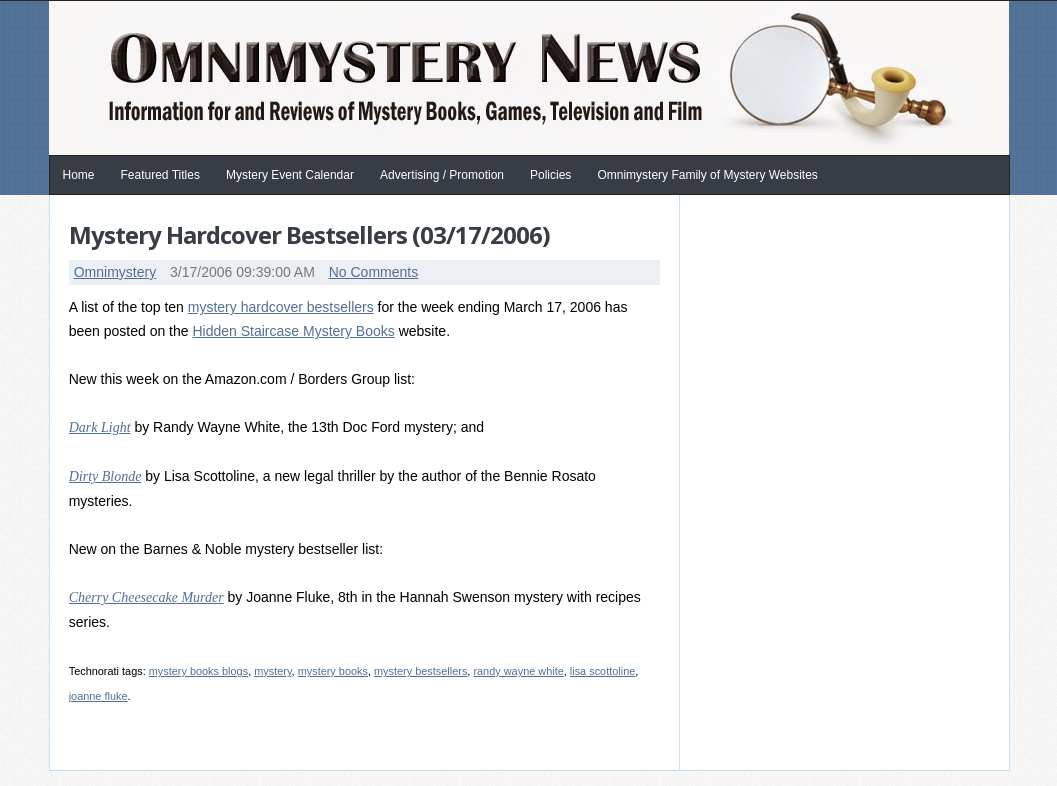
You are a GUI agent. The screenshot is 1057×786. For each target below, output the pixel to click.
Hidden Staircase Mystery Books (293, 331)
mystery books (333, 671)
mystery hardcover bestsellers (281, 307)
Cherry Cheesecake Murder (146, 597)
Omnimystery (115, 272)
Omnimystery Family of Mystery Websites (707, 175)
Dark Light (100, 427)
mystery (272, 671)
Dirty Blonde (105, 476)
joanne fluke (98, 696)
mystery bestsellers (420, 671)
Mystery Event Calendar (290, 175)
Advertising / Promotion (442, 175)
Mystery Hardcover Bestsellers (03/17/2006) (309, 234)
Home (79, 175)
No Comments (373, 272)
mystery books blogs (198, 671)
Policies (550, 175)
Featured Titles (160, 175)
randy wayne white (518, 671)
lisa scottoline (602, 671)
